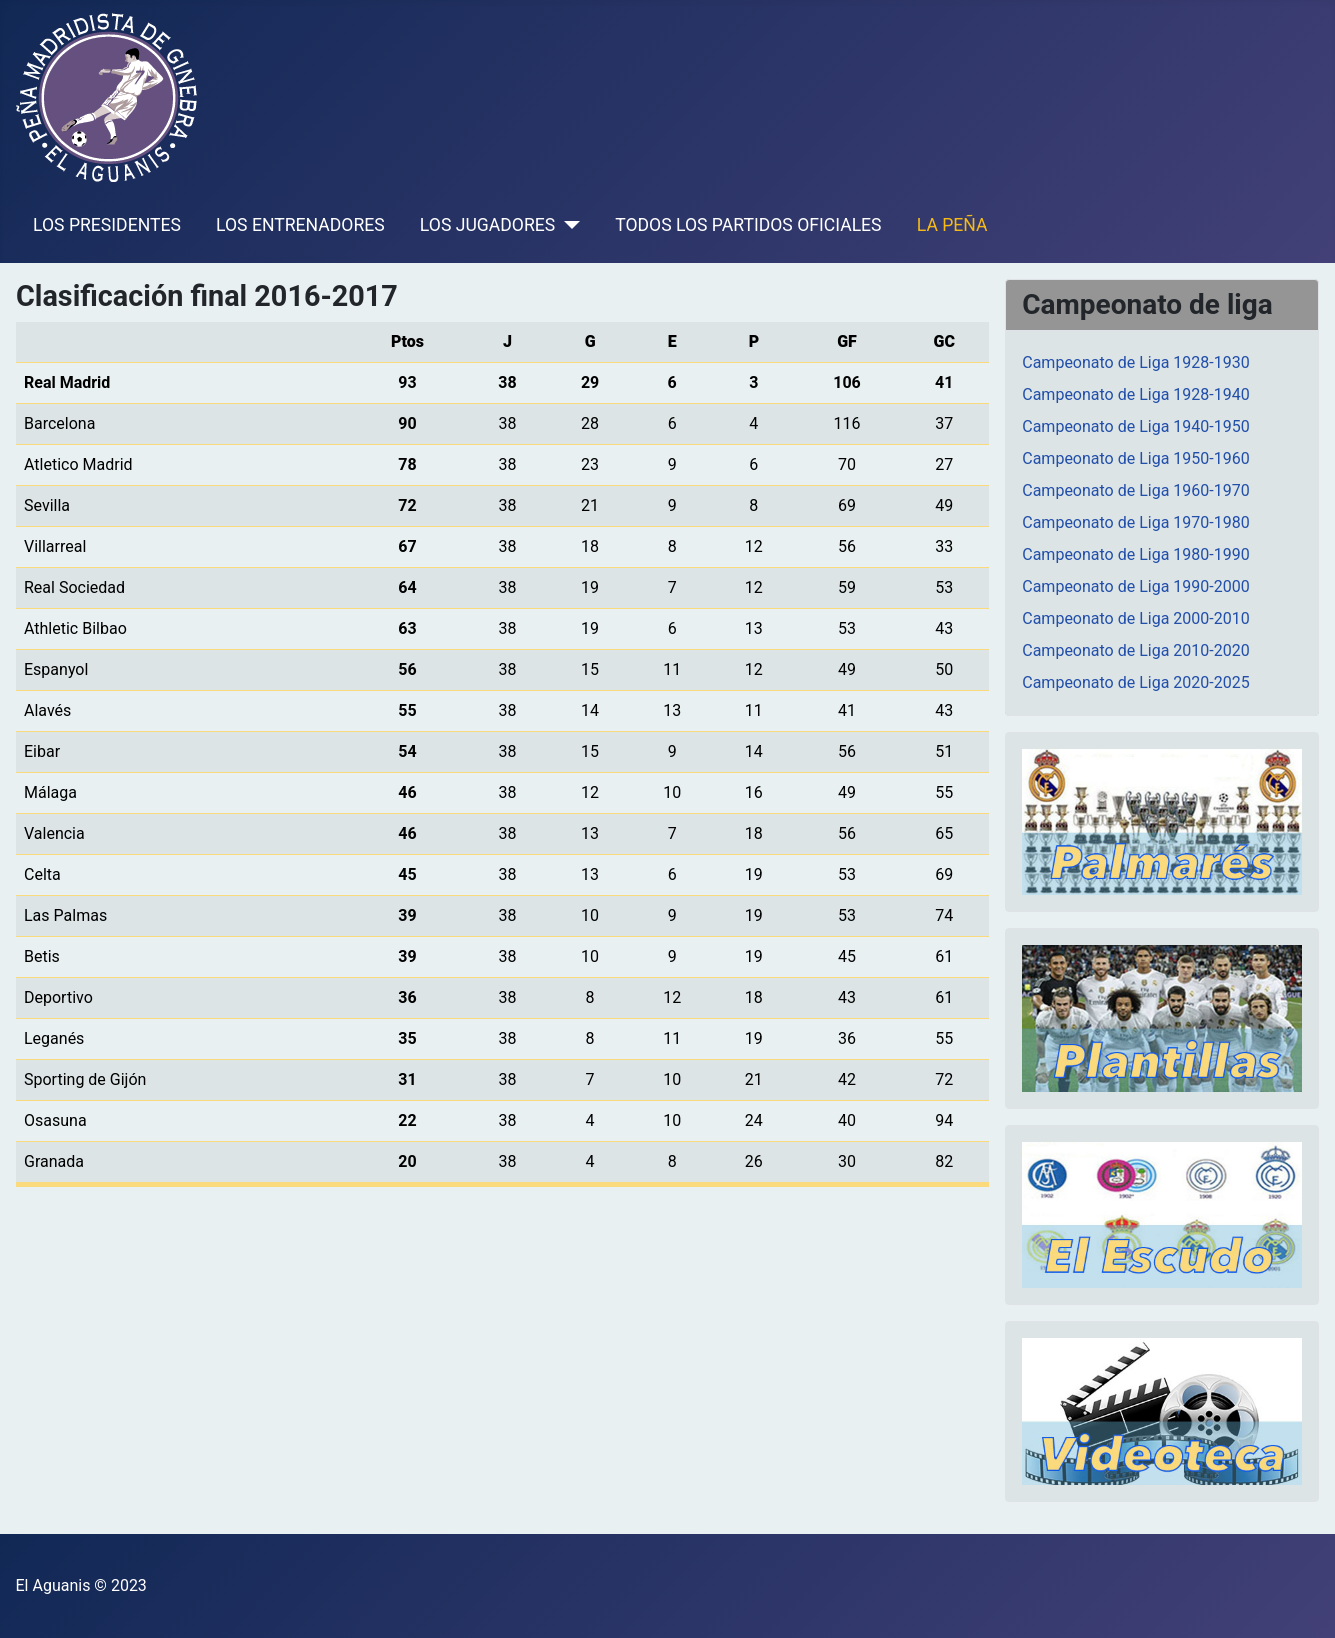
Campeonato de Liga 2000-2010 (1135, 618)
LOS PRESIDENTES (107, 225)
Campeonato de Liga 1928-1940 (1135, 394)
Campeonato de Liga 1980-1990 (1135, 554)
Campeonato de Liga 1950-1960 (1135, 458)
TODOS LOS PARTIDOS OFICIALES (748, 225)
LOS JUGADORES (487, 225)
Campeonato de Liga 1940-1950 (1135, 426)
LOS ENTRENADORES (300, 225)
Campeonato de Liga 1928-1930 (1135, 362)
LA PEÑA (952, 225)
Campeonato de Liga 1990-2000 (1135, 586)
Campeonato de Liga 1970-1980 (1135, 522)
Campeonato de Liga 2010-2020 (1135, 650)
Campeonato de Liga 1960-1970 (1135, 490)
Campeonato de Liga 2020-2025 (1135, 682)
